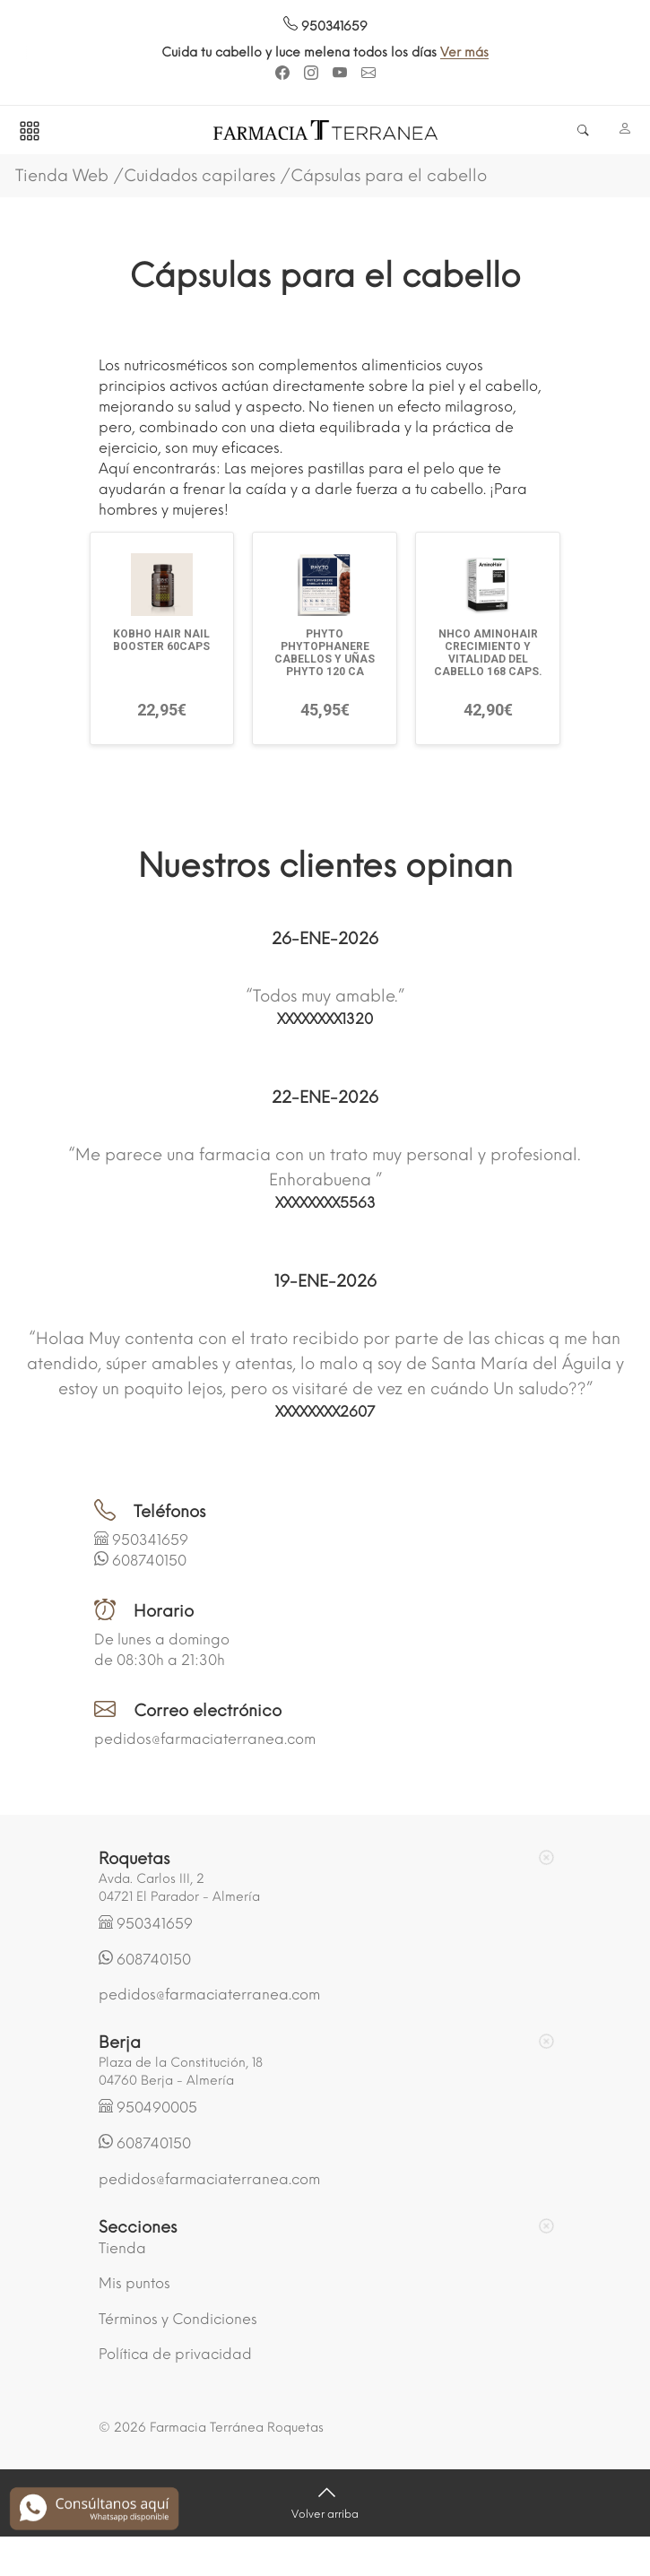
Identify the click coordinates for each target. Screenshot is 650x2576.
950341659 (325, 26)
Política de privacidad (175, 2354)
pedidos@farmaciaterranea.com (205, 1739)
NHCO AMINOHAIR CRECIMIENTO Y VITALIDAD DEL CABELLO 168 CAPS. (488, 653)
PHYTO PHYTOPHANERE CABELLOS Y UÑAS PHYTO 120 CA (324, 653)
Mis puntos (134, 2283)
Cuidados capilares (199, 176)
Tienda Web (61, 176)
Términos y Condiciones (178, 2319)
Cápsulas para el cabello (388, 176)
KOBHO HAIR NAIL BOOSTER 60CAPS (161, 640)
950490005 (157, 2107)
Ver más (470, 52)
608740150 (149, 1560)
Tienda (122, 2248)
